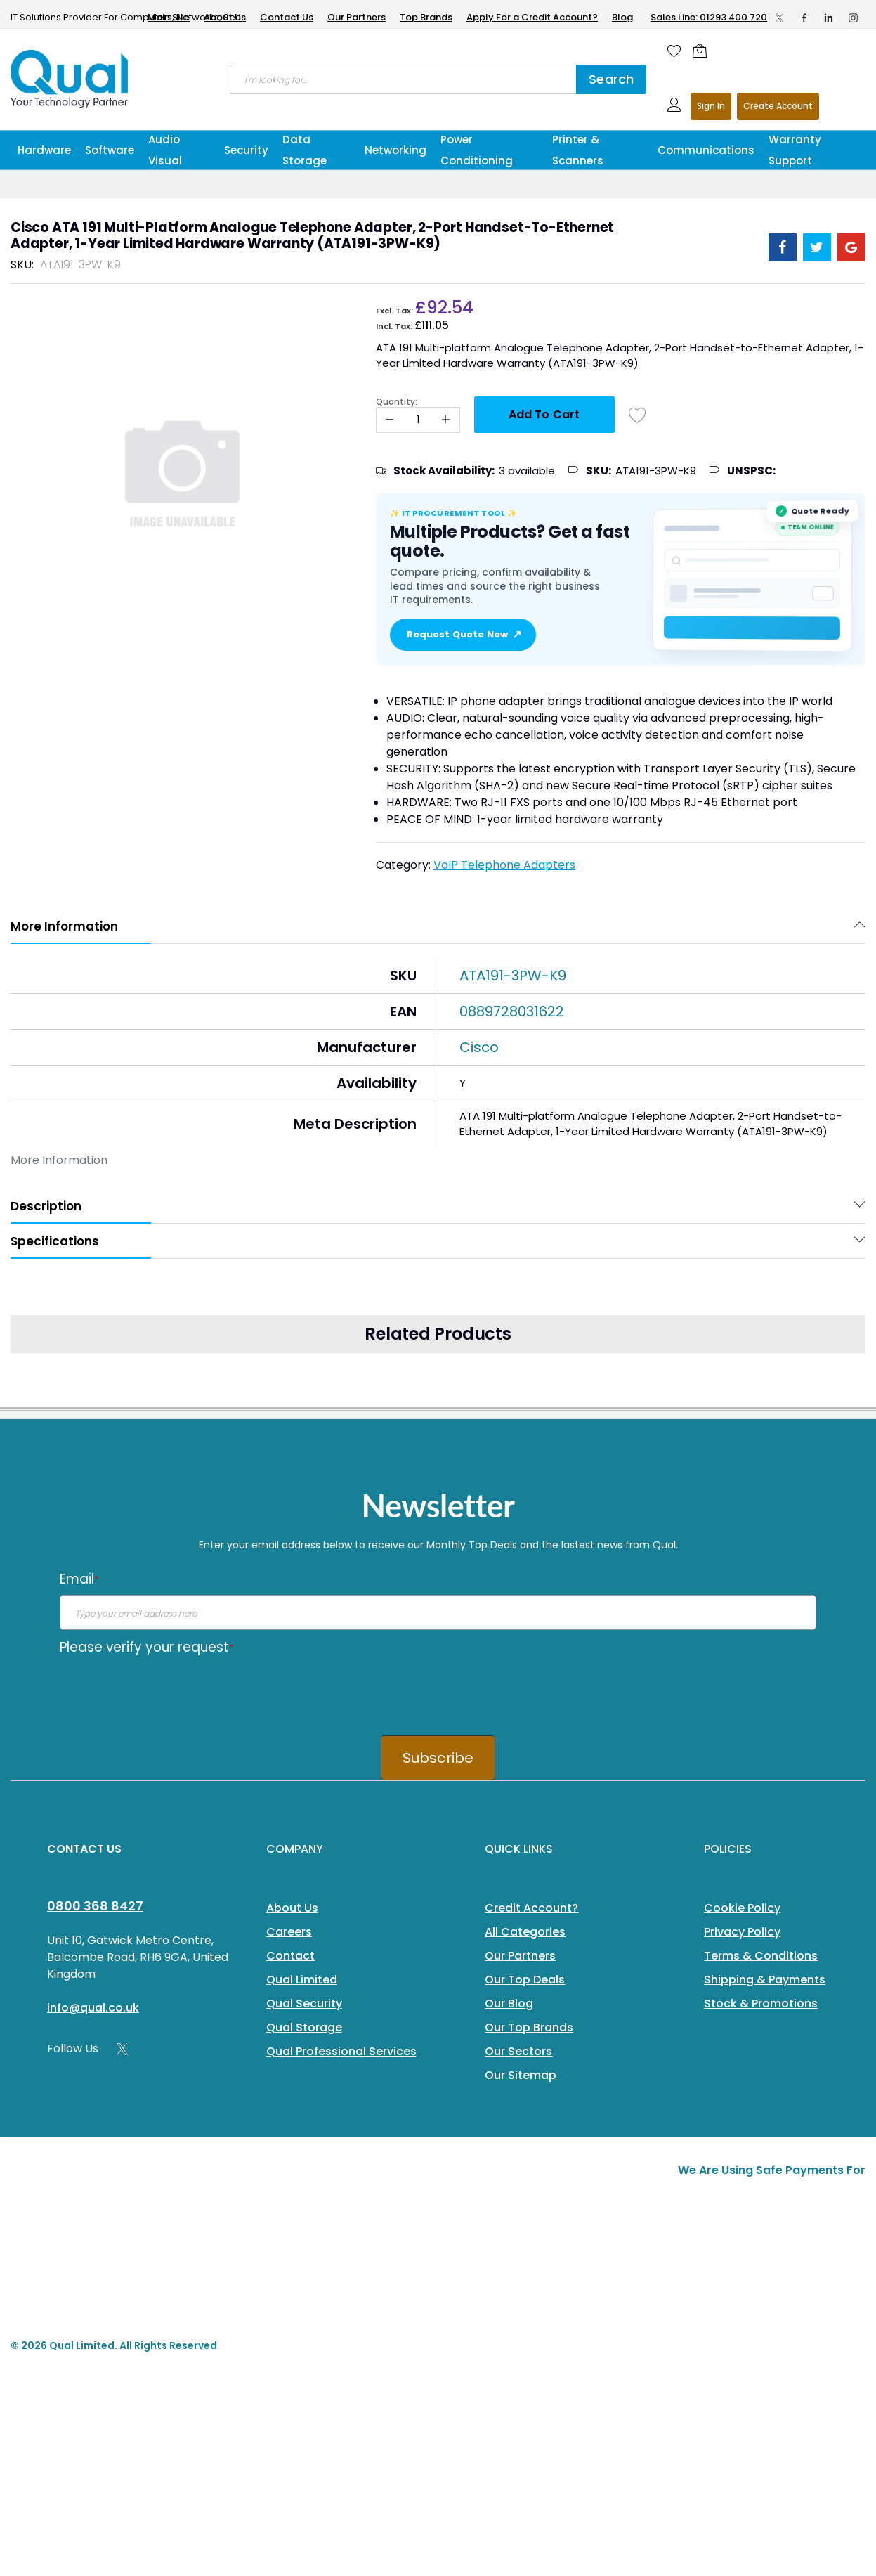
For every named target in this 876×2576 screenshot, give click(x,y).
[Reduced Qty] (390, 420)
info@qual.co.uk (93, 2008)
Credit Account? (531, 1908)
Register (778, 106)
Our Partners (356, 17)
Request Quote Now (463, 634)
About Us (225, 17)
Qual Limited (301, 1980)
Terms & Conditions (761, 1956)
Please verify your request (147, 1647)
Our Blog (509, 2003)
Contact (290, 1956)
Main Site (169, 17)
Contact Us (286, 17)
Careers (289, 1932)
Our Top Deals (525, 1980)
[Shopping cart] (703, 50)
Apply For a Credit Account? (532, 17)
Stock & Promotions (761, 2003)
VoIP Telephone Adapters (504, 865)
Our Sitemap (520, 2075)
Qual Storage (304, 2027)
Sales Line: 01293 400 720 (709, 17)
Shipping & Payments (764, 1980)
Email (79, 1578)
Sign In (711, 106)
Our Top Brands (529, 2027)
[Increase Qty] (446, 420)
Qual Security (304, 2003)
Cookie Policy (742, 1908)
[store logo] (70, 79)
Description (46, 1206)
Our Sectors (518, 2051)
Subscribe (438, 1758)
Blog (622, 17)
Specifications (55, 1241)
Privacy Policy (742, 1932)
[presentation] (166, 1690)
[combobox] (403, 79)
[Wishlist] (674, 50)
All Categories (525, 1932)
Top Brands (426, 17)
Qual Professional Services (341, 2051)
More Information (64, 926)
